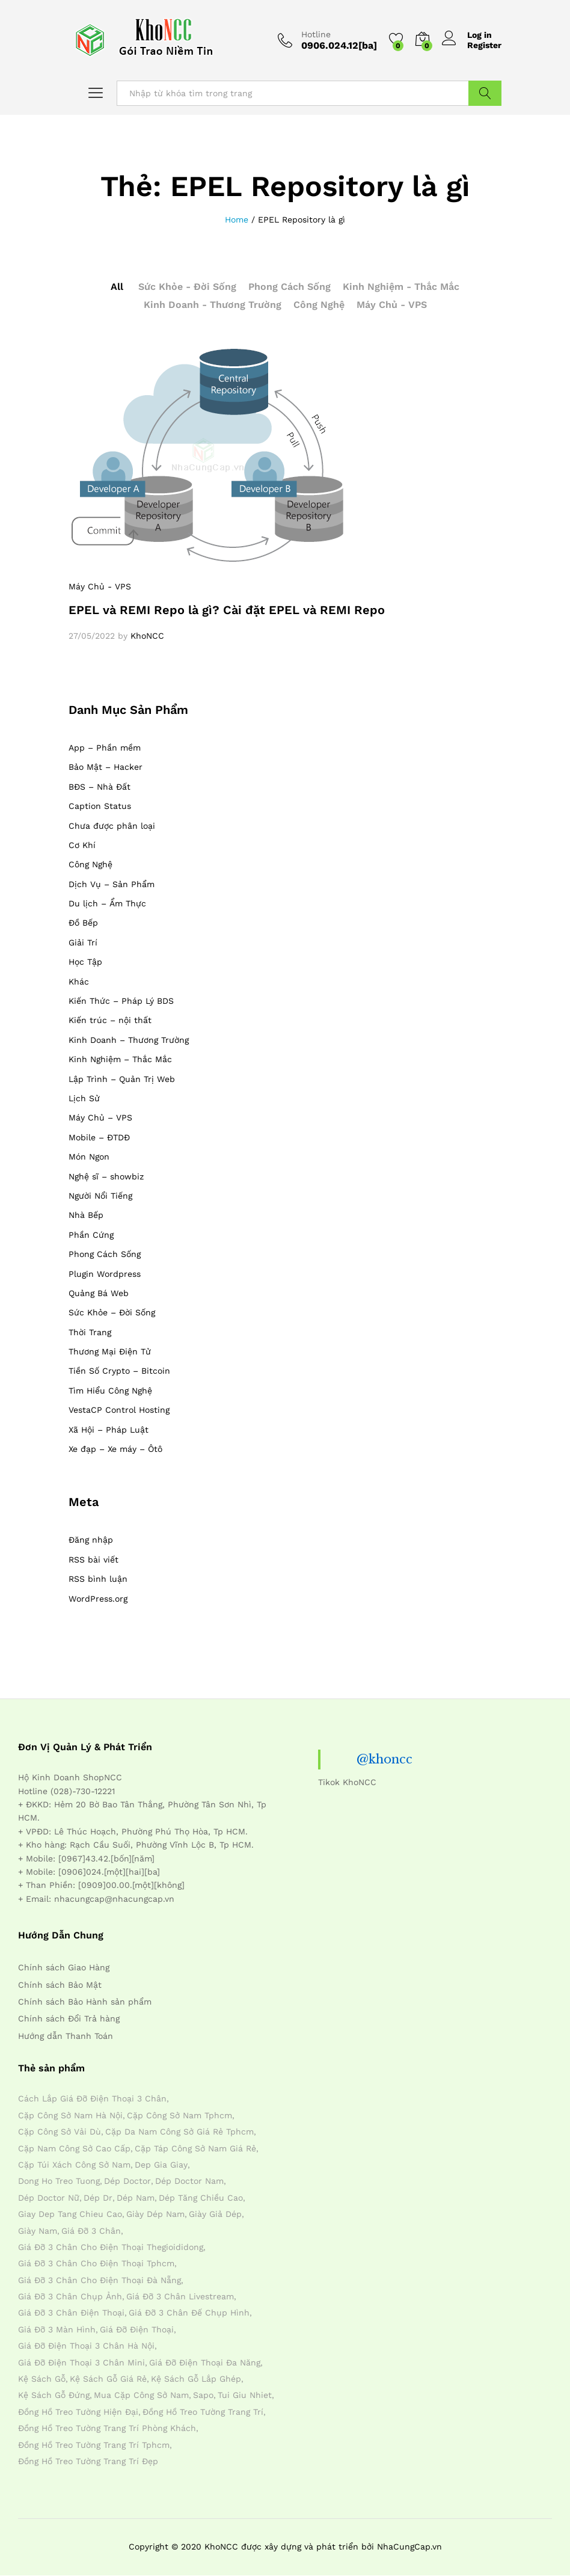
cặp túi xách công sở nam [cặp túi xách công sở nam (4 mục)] (74, 2164)
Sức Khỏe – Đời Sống (112, 1312)
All (117, 286)
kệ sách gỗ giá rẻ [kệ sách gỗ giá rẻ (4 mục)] (108, 2379)
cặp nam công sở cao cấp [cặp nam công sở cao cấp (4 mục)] (74, 2148)
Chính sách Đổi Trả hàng (69, 2018)
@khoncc (384, 1759)
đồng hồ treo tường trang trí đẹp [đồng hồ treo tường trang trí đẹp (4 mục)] (88, 2461)
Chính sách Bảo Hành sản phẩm (85, 2001)
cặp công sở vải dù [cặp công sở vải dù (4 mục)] (59, 2131)
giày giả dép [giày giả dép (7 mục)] (215, 2214)
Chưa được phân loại (112, 826)
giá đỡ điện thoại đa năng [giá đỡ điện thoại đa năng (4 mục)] (204, 2362)
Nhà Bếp (86, 1215)
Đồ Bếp (83, 922)
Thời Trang (90, 1332)
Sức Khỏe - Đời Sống (187, 286)
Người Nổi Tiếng (100, 1195)
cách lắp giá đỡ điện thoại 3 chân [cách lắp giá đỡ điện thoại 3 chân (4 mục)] (92, 2098)
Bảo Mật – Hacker (105, 767)
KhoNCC (147, 636)
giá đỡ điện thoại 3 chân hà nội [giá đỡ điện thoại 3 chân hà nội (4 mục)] (86, 2345)
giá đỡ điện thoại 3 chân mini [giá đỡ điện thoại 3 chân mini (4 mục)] (81, 2362)
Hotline (316, 34)
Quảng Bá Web (99, 1293)
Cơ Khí (82, 845)
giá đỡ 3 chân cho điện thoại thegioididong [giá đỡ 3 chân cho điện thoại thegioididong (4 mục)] (110, 2247)
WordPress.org (98, 1598)
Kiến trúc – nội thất (110, 1020)
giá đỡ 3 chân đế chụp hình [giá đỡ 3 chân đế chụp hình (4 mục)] (189, 2312)
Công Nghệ (319, 304)
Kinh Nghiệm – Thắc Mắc (120, 1059)
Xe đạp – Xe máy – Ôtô (115, 1449)
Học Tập (85, 962)
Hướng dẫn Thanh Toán (65, 2036)
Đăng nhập (91, 1540)
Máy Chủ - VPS (392, 304)
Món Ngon (89, 1156)
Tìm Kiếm (484, 93)
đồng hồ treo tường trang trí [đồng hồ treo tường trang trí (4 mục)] (202, 2412)
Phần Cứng (91, 1235)
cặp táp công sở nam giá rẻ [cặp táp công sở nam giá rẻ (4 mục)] (195, 2148)
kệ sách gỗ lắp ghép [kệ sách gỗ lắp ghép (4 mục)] (196, 2379)
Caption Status (100, 806)
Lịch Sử (84, 1098)
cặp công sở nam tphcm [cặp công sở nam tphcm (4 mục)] (179, 2115)
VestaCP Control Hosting (119, 1410)
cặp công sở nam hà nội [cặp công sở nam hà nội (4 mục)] (70, 2115)
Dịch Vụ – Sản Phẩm (112, 884)
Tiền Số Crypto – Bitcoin (119, 1371)
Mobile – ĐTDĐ (99, 1137)
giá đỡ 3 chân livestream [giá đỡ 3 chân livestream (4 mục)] (180, 2296)
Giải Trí (83, 942)
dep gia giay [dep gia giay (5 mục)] (161, 2164)
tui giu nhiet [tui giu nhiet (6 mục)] (245, 2395)
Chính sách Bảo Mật (60, 1985)
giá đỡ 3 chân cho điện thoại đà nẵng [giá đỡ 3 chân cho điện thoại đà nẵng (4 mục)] (99, 2280)
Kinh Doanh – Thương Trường (129, 1040)
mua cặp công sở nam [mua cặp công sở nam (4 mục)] (141, 2395)
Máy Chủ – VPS (100, 1117)
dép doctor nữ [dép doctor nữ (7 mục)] (48, 2198)
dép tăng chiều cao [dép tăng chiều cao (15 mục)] (201, 2198)
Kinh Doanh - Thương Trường (212, 304)
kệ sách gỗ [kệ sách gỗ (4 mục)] (42, 2379)
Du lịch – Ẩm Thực (107, 903)
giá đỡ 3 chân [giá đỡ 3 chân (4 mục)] (91, 2231)
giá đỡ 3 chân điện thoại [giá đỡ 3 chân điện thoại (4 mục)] (71, 2312)
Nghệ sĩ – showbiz (106, 1176)
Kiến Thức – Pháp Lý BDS (121, 1001)
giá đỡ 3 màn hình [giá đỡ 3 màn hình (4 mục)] (57, 2329)
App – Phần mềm (105, 747)
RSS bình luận (98, 1579)
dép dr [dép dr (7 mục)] (98, 2198)
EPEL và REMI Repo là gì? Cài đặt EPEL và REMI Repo (227, 610)
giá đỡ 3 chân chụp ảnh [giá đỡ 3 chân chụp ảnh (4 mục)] (70, 2296)
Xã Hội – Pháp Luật (109, 1429)
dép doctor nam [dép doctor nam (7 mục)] (189, 2181)
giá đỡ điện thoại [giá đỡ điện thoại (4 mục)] (137, 2329)
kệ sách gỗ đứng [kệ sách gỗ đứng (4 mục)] (54, 2395)
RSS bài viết (93, 1559)
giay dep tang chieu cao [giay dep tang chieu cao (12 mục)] (70, 2214)
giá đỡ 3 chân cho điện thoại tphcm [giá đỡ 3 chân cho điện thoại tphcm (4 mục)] (96, 2263)
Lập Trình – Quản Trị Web (122, 1079)
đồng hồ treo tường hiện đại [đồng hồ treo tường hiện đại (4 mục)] (78, 2412)
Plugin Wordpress (105, 1274)
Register (484, 45)
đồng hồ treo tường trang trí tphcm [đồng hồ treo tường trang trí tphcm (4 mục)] (94, 2445)
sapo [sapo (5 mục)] (203, 2395)
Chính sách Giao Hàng (63, 1967)
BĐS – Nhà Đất (99, 787)
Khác (79, 981)
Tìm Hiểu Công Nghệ (110, 1390)
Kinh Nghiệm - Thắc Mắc (401, 286)
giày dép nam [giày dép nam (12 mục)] (155, 2214)
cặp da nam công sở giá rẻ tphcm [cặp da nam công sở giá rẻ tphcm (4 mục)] (179, 2131)
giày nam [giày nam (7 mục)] (37, 2231)
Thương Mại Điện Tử (110, 1351)
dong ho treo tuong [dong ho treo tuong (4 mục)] (59, 2181)
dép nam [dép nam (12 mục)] (136, 2198)
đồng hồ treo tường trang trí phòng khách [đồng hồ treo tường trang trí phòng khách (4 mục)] (107, 2428)
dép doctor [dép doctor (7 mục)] (127, 2181)
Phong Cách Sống (289, 286)
